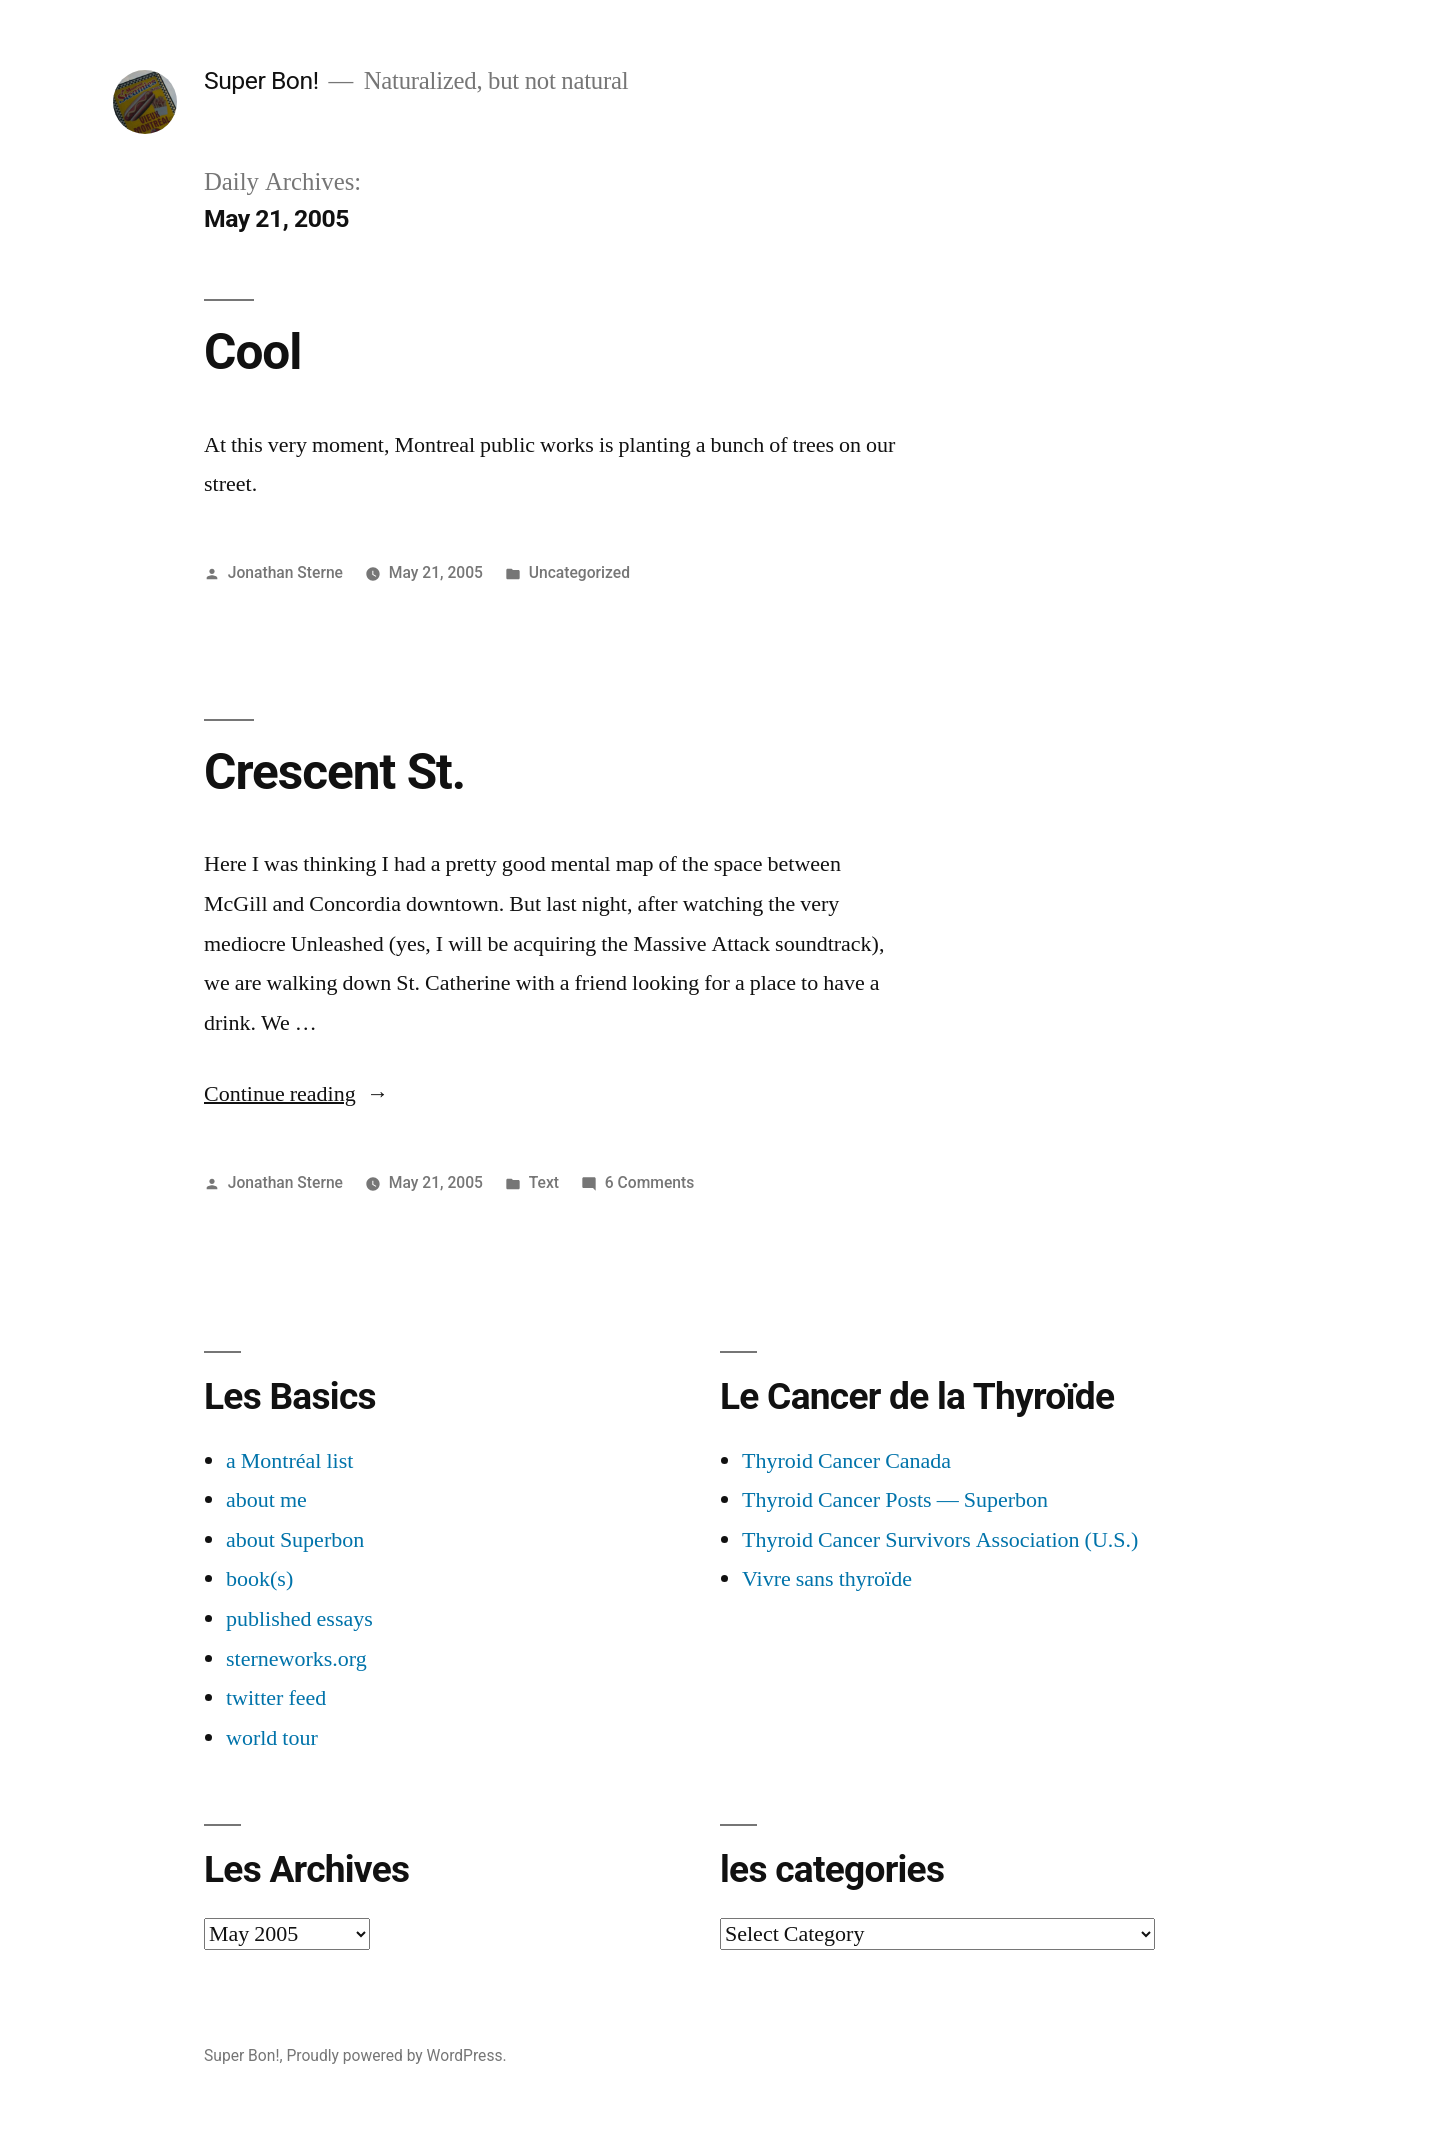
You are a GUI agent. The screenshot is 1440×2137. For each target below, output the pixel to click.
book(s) (259, 1579)
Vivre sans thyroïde (827, 1579)
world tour (272, 1738)
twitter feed (276, 1698)
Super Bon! (261, 80)
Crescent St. (334, 772)
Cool (252, 352)
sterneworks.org (296, 1659)
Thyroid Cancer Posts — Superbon (895, 1500)
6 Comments (649, 1182)
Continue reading (296, 1094)
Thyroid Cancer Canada (846, 1461)
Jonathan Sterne (285, 572)
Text (544, 1182)
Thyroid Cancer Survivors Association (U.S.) (940, 1540)
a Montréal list (289, 1461)
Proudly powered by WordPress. (396, 2055)
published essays (299, 1619)
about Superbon (295, 1540)
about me (266, 1500)
